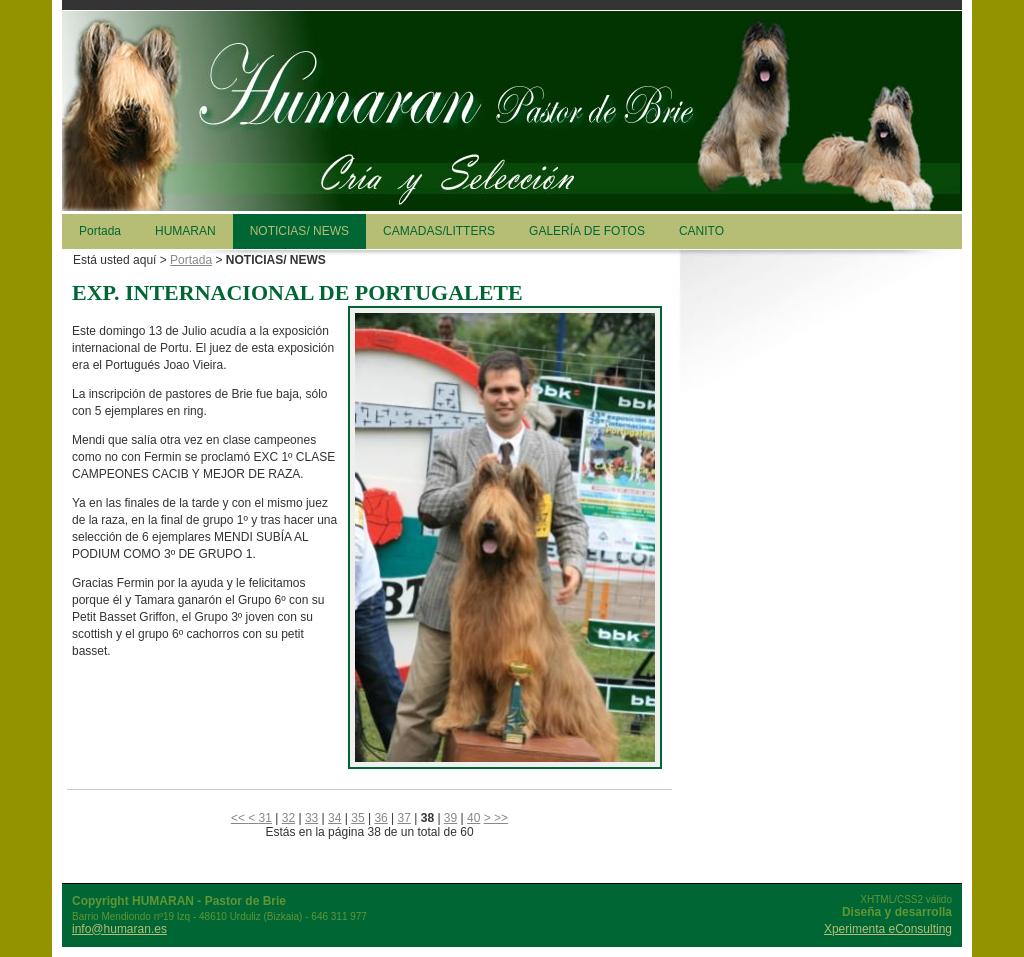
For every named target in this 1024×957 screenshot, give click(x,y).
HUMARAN (185, 231)
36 (380, 818)
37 (404, 818)
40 (473, 818)
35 (357, 818)
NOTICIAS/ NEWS (299, 231)
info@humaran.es (119, 929)
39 (450, 818)
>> (501, 818)
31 (265, 818)
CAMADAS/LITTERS (439, 231)
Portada (100, 231)
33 (311, 818)
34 (334, 818)
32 (288, 818)
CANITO (701, 231)
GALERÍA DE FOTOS (587, 231)
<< (239, 818)
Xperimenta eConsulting (888, 929)
